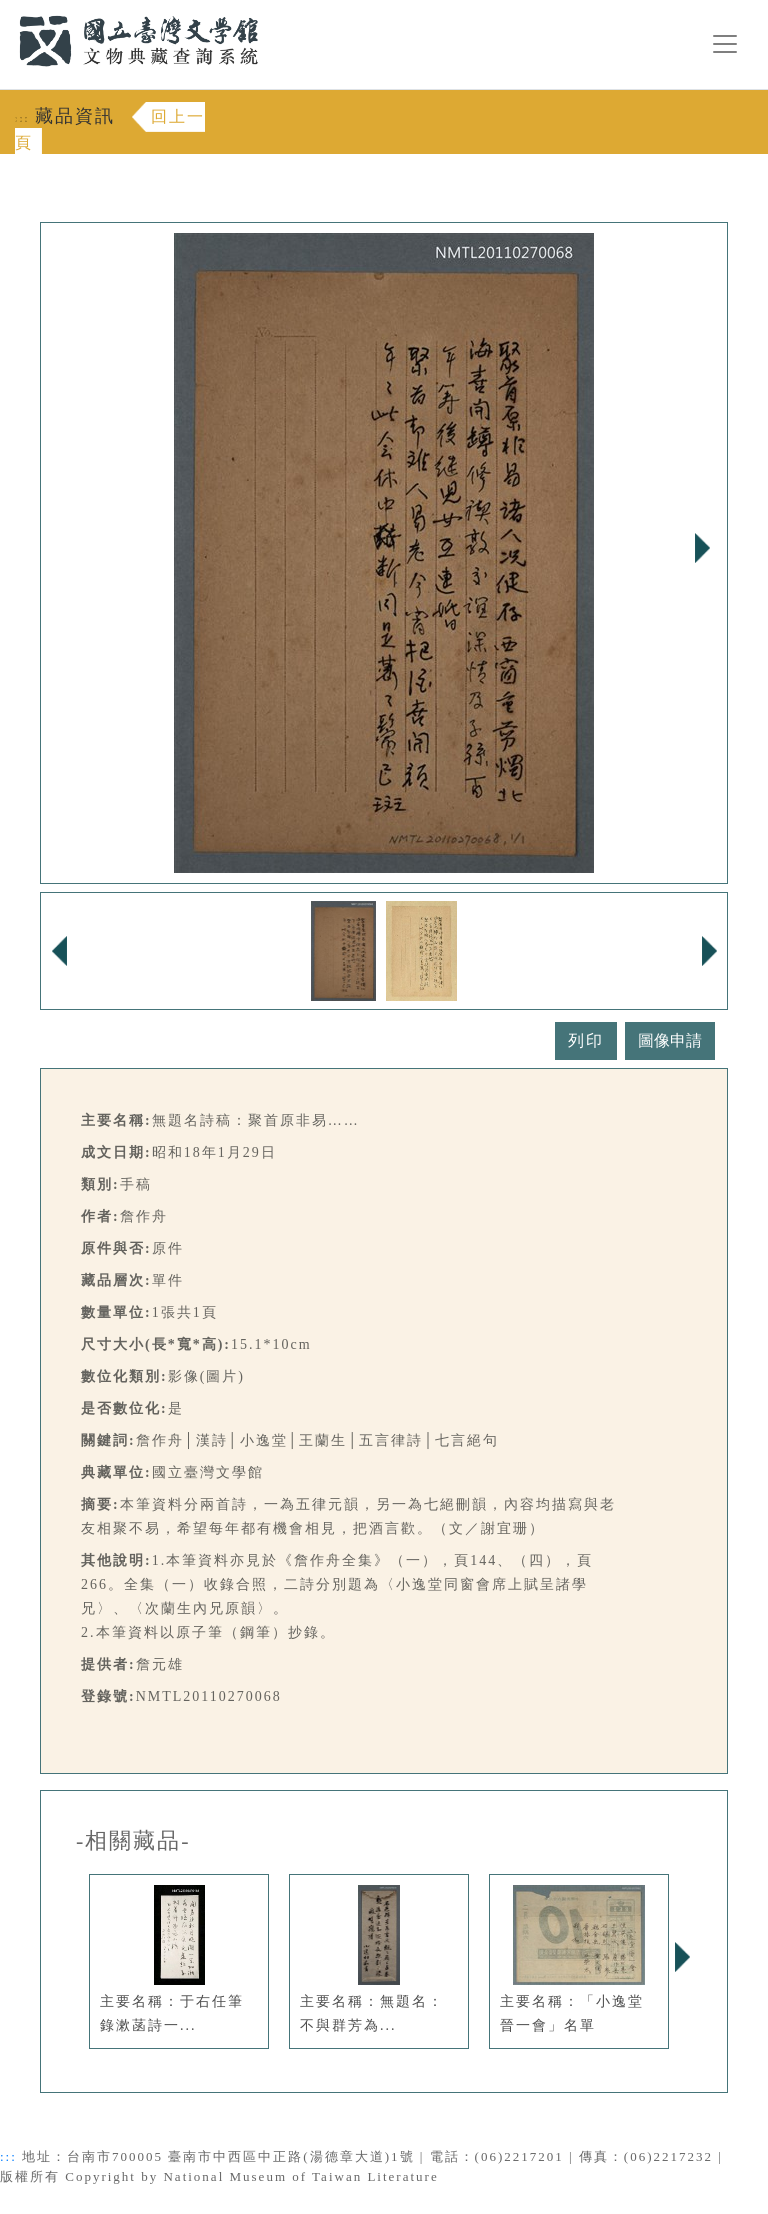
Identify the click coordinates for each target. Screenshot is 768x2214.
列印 (586, 1040)
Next (702, 548)
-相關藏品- (133, 1841)
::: (7, 11)
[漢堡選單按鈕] (725, 44)
